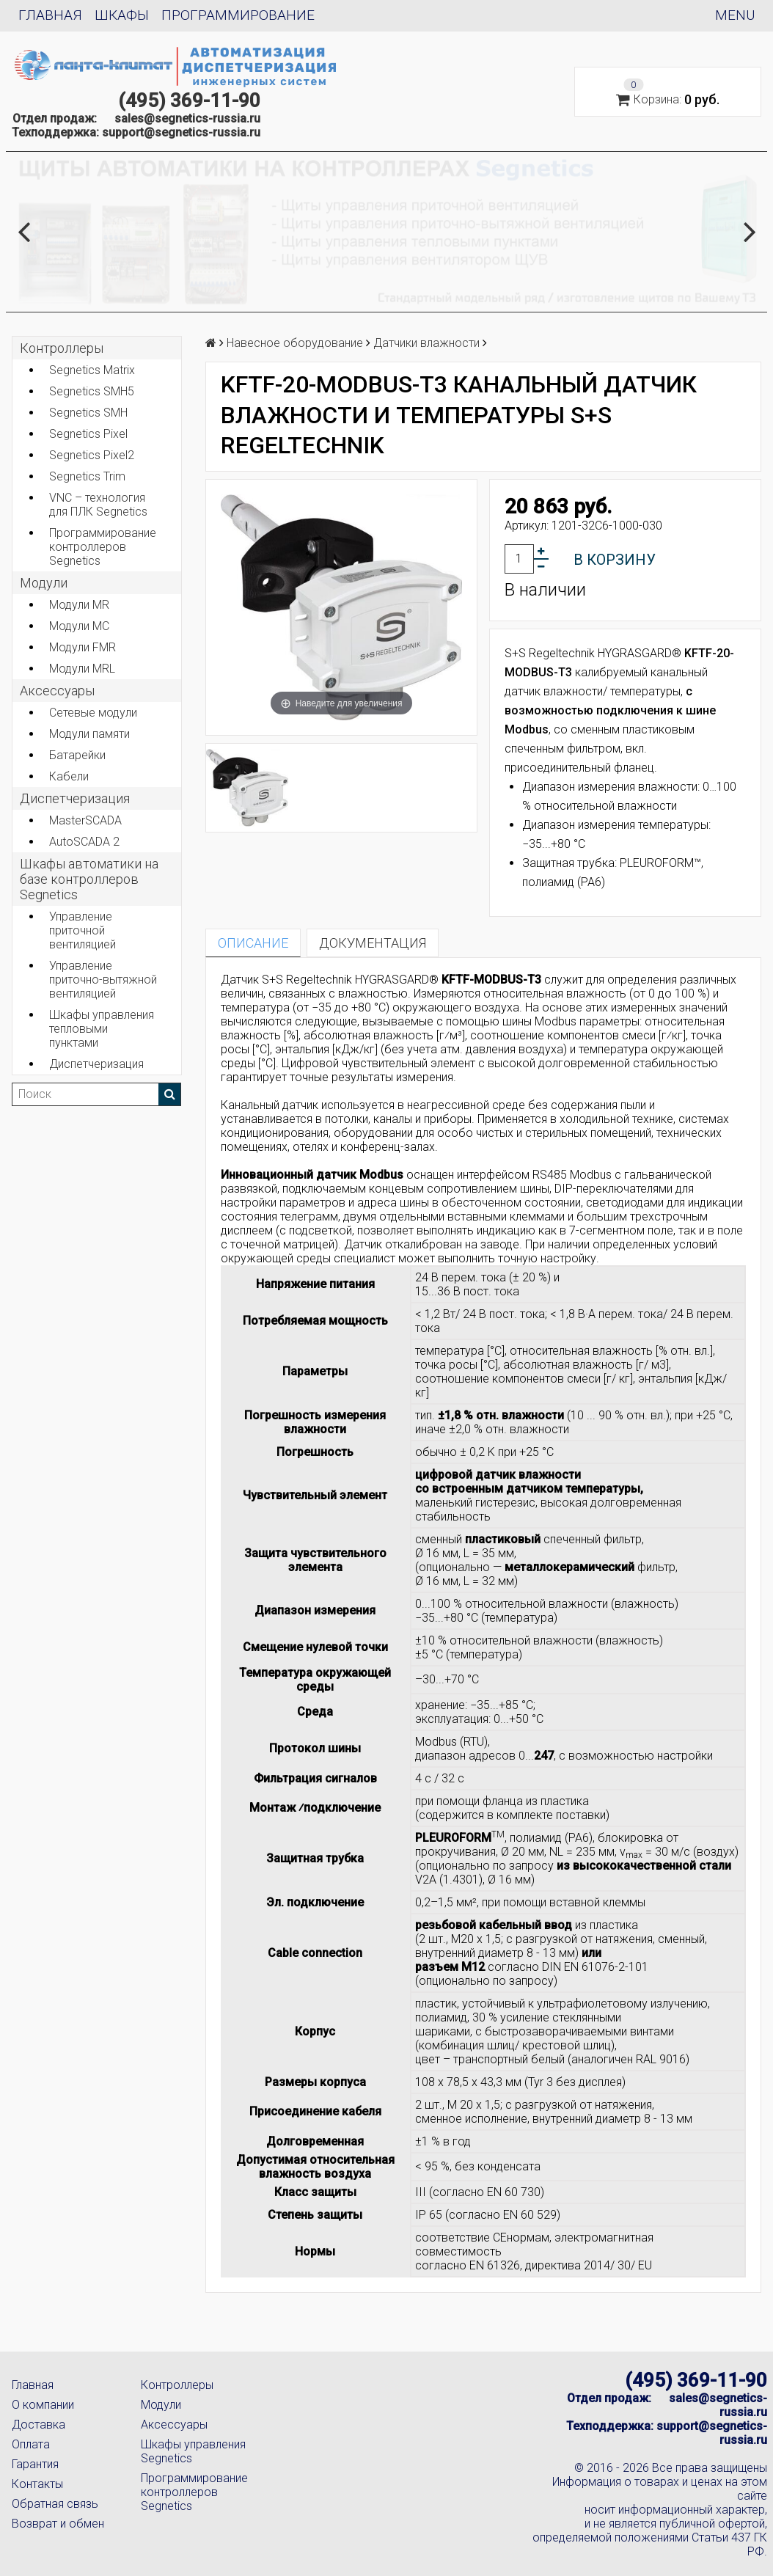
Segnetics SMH (88, 413)
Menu (735, 15)
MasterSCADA (85, 820)
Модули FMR (82, 647)
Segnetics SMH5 (91, 391)
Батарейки (77, 755)
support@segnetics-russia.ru (181, 132)
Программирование (238, 15)
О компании (43, 2405)
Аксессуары (174, 2425)
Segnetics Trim (87, 476)
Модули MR (79, 605)
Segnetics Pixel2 (91, 455)
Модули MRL (82, 669)
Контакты (37, 2484)
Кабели (69, 776)
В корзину (615, 559)
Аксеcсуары (57, 690)
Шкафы (122, 15)
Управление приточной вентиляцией (82, 930)
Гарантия (35, 2464)
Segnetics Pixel (88, 434)
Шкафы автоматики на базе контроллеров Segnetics (89, 879)
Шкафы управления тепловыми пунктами (101, 1029)
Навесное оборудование (295, 343)
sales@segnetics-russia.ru (187, 118)
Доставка (38, 2425)
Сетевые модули (93, 713)
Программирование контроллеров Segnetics (102, 547)
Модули (43, 582)
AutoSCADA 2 (84, 842)
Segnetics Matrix (92, 370)
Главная (50, 15)
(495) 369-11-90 (189, 100)
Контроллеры (61, 348)
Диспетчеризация (75, 798)
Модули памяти (89, 734)
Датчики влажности (426, 343)
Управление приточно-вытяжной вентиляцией (103, 979)
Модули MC (79, 626)
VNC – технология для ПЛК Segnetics (98, 505)
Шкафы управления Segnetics (193, 2451)
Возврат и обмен (58, 2524)
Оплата (31, 2444)
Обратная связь (55, 2504)
